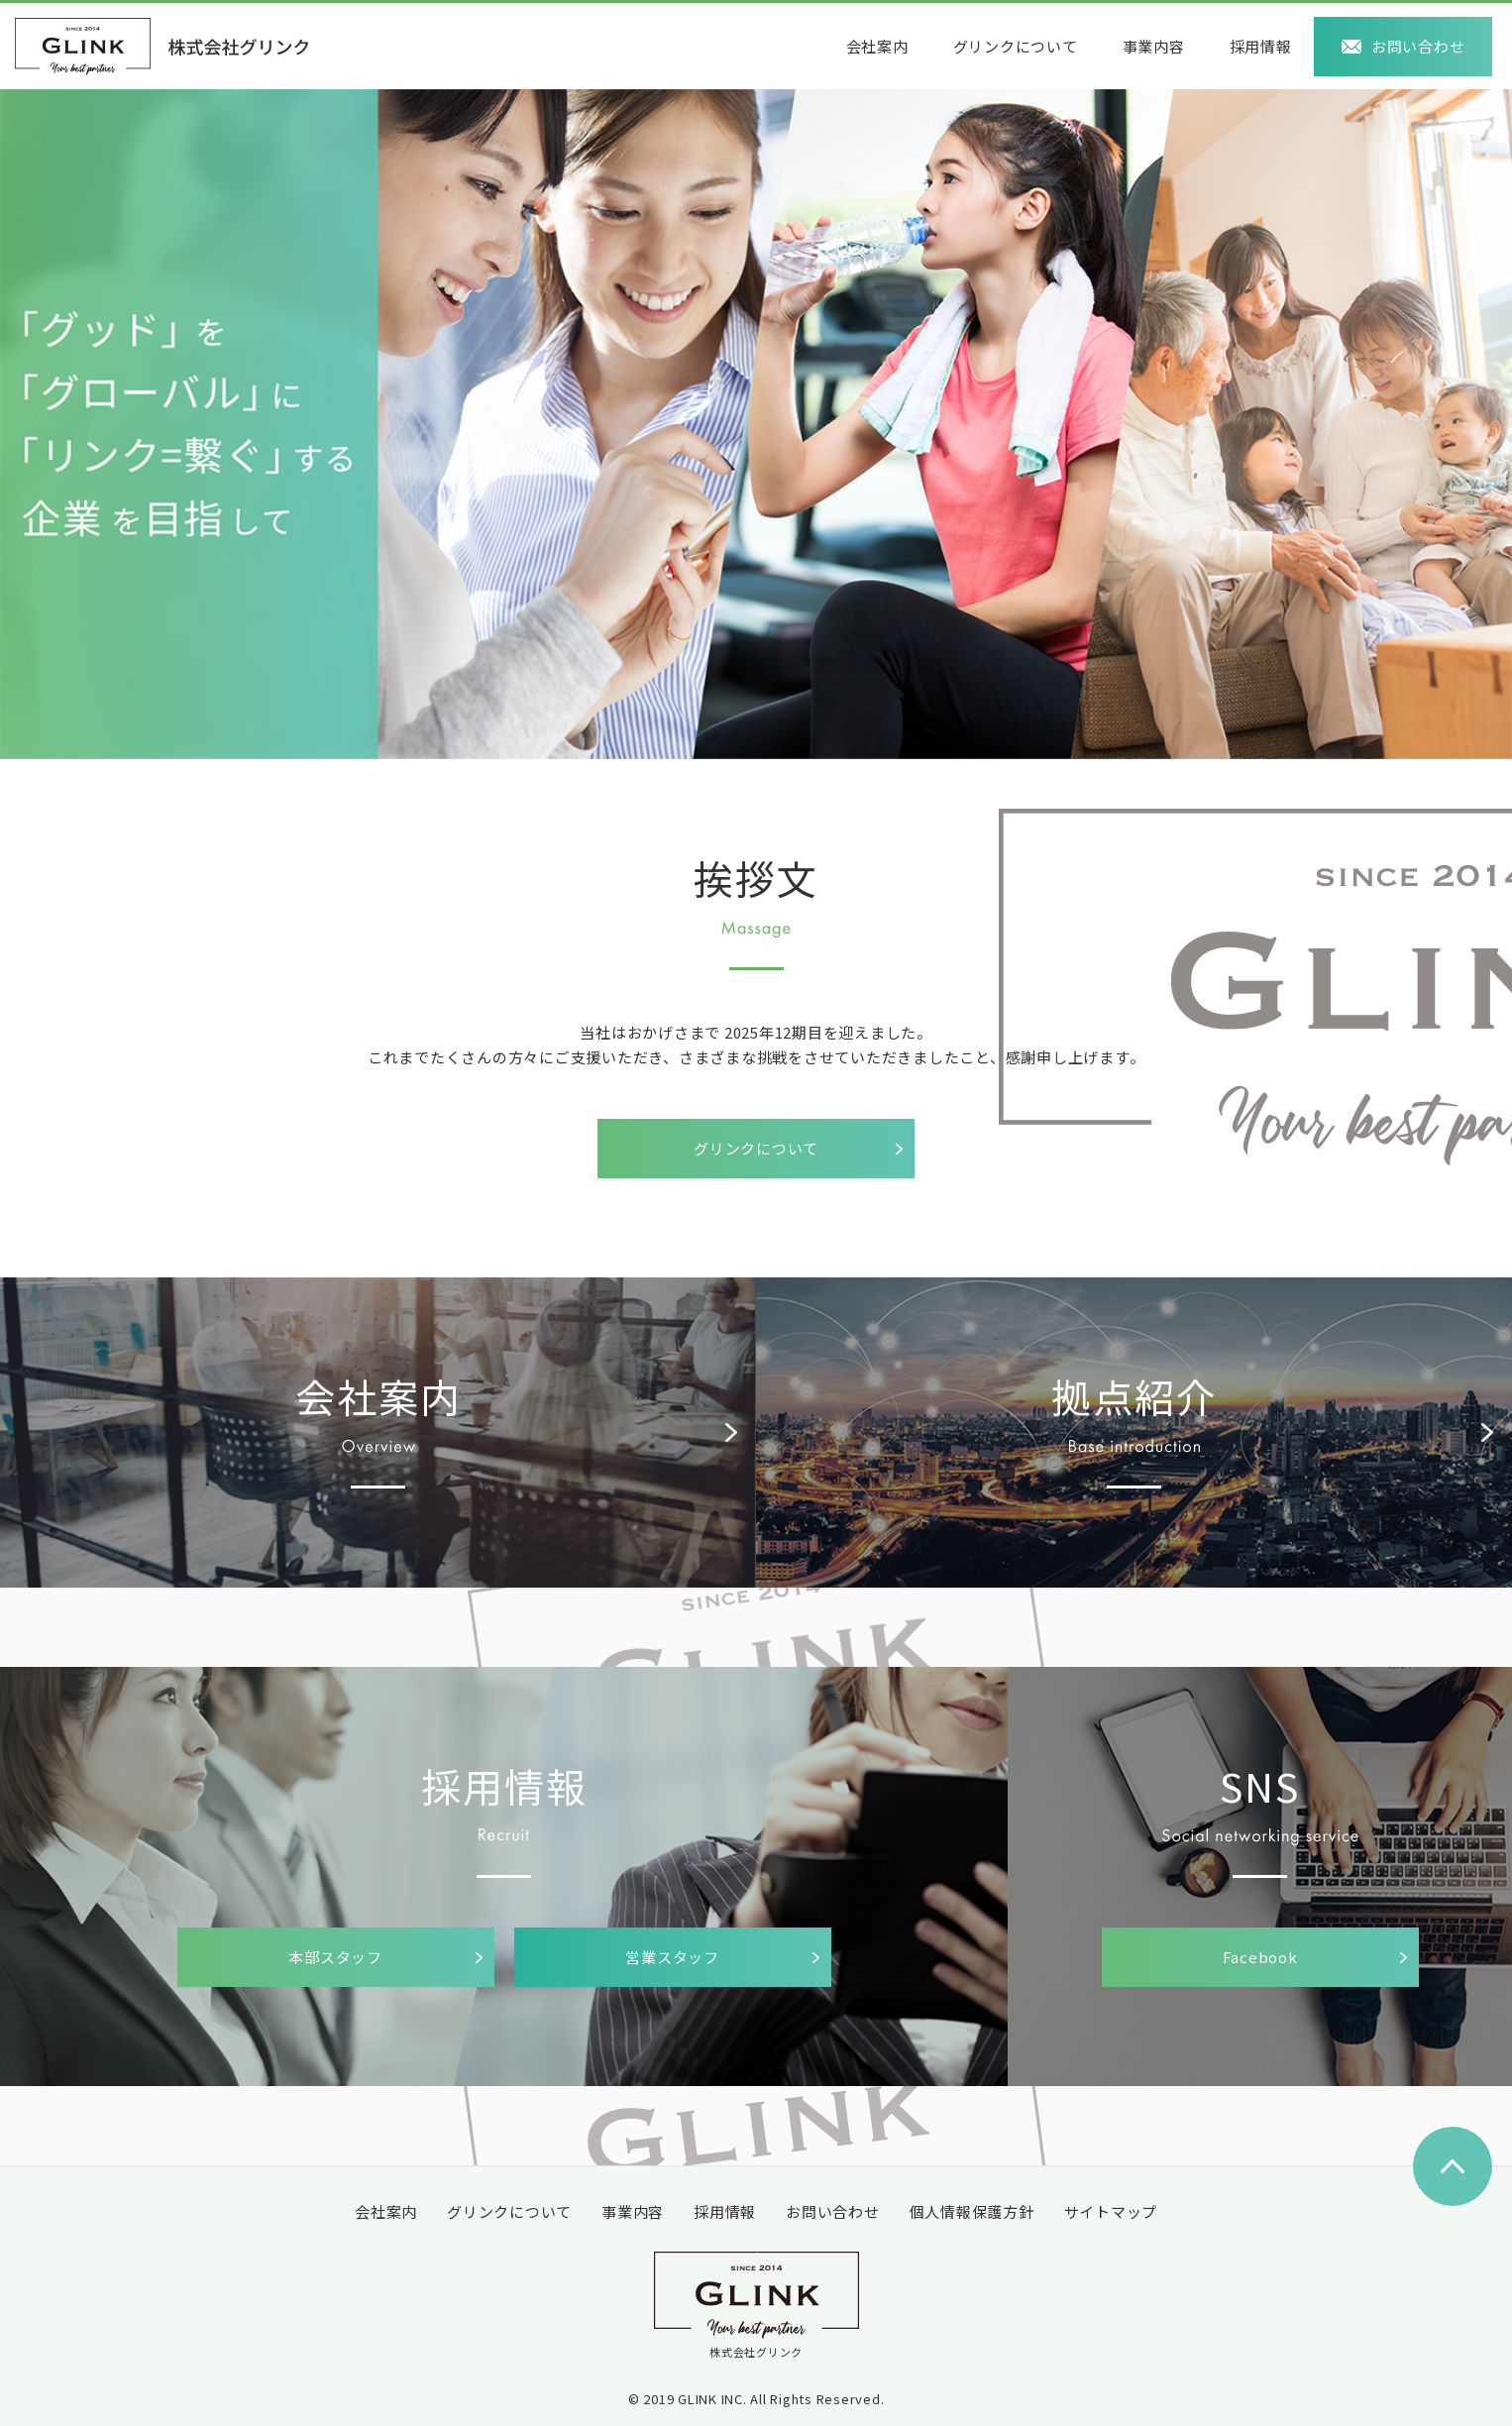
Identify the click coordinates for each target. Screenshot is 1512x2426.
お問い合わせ (1418, 46)
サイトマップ (1111, 2211)
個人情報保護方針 (972, 2211)
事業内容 (1154, 46)
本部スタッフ (335, 1956)
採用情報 (1261, 46)
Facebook (1260, 1956)
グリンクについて (1015, 46)
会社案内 (877, 46)
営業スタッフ (672, 1956)
